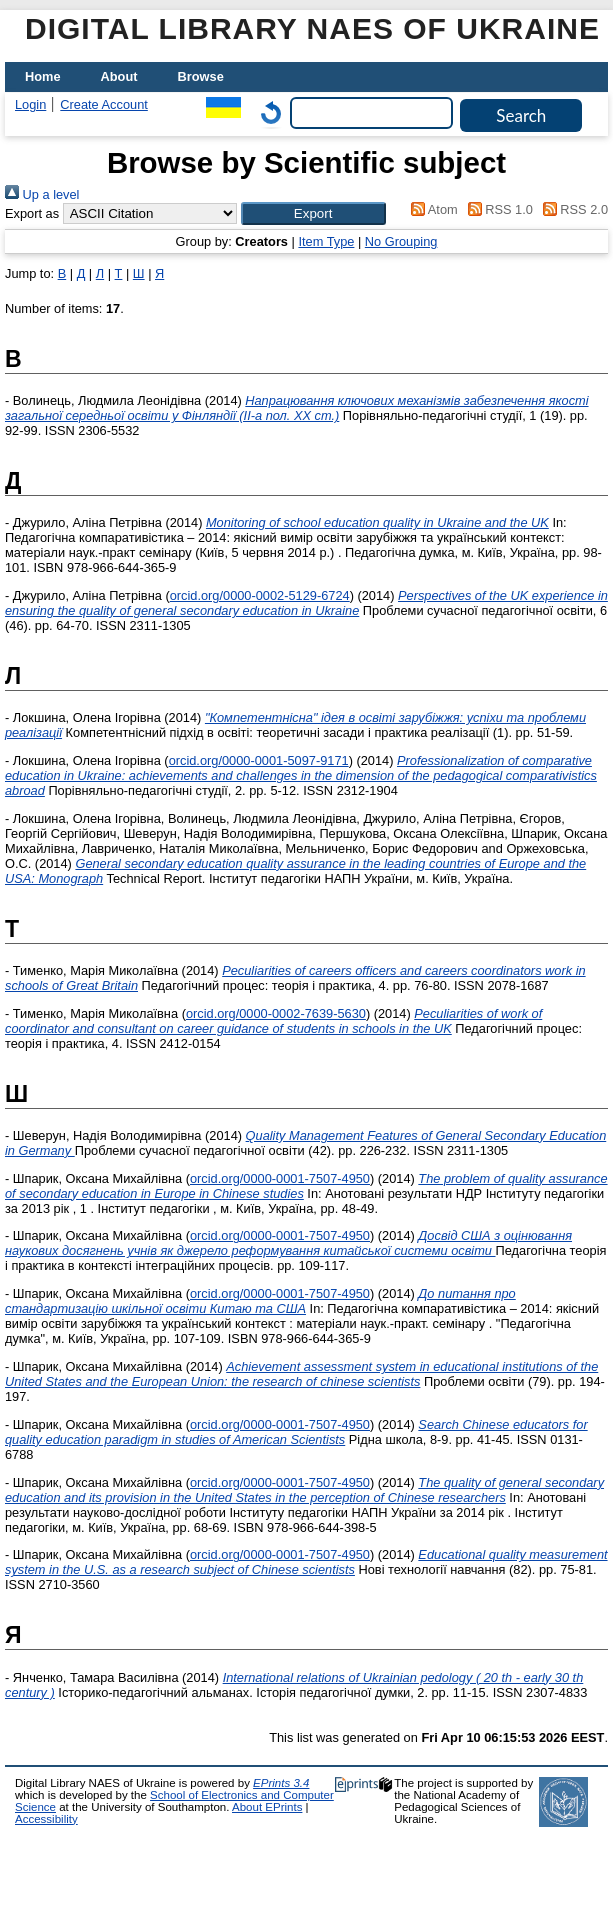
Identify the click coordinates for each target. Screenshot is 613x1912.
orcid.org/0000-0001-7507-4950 (280, 1178)
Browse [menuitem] (201, 76)
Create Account (104, 104)
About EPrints (267, 1807)
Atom (431, 209)
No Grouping (401, 241)
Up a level (42, 194)
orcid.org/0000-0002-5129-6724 (260, 595)
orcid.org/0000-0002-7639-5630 (276, 1013)
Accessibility (46, 1819)
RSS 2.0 (572, 209)
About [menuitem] (119, 76)
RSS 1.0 (497, 209)
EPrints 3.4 (281, 1783)
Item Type (326, 241)
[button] (313, 213)
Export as (32, 213)
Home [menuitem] (43, 76)
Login (30, 104)
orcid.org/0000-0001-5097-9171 (259, 760)
